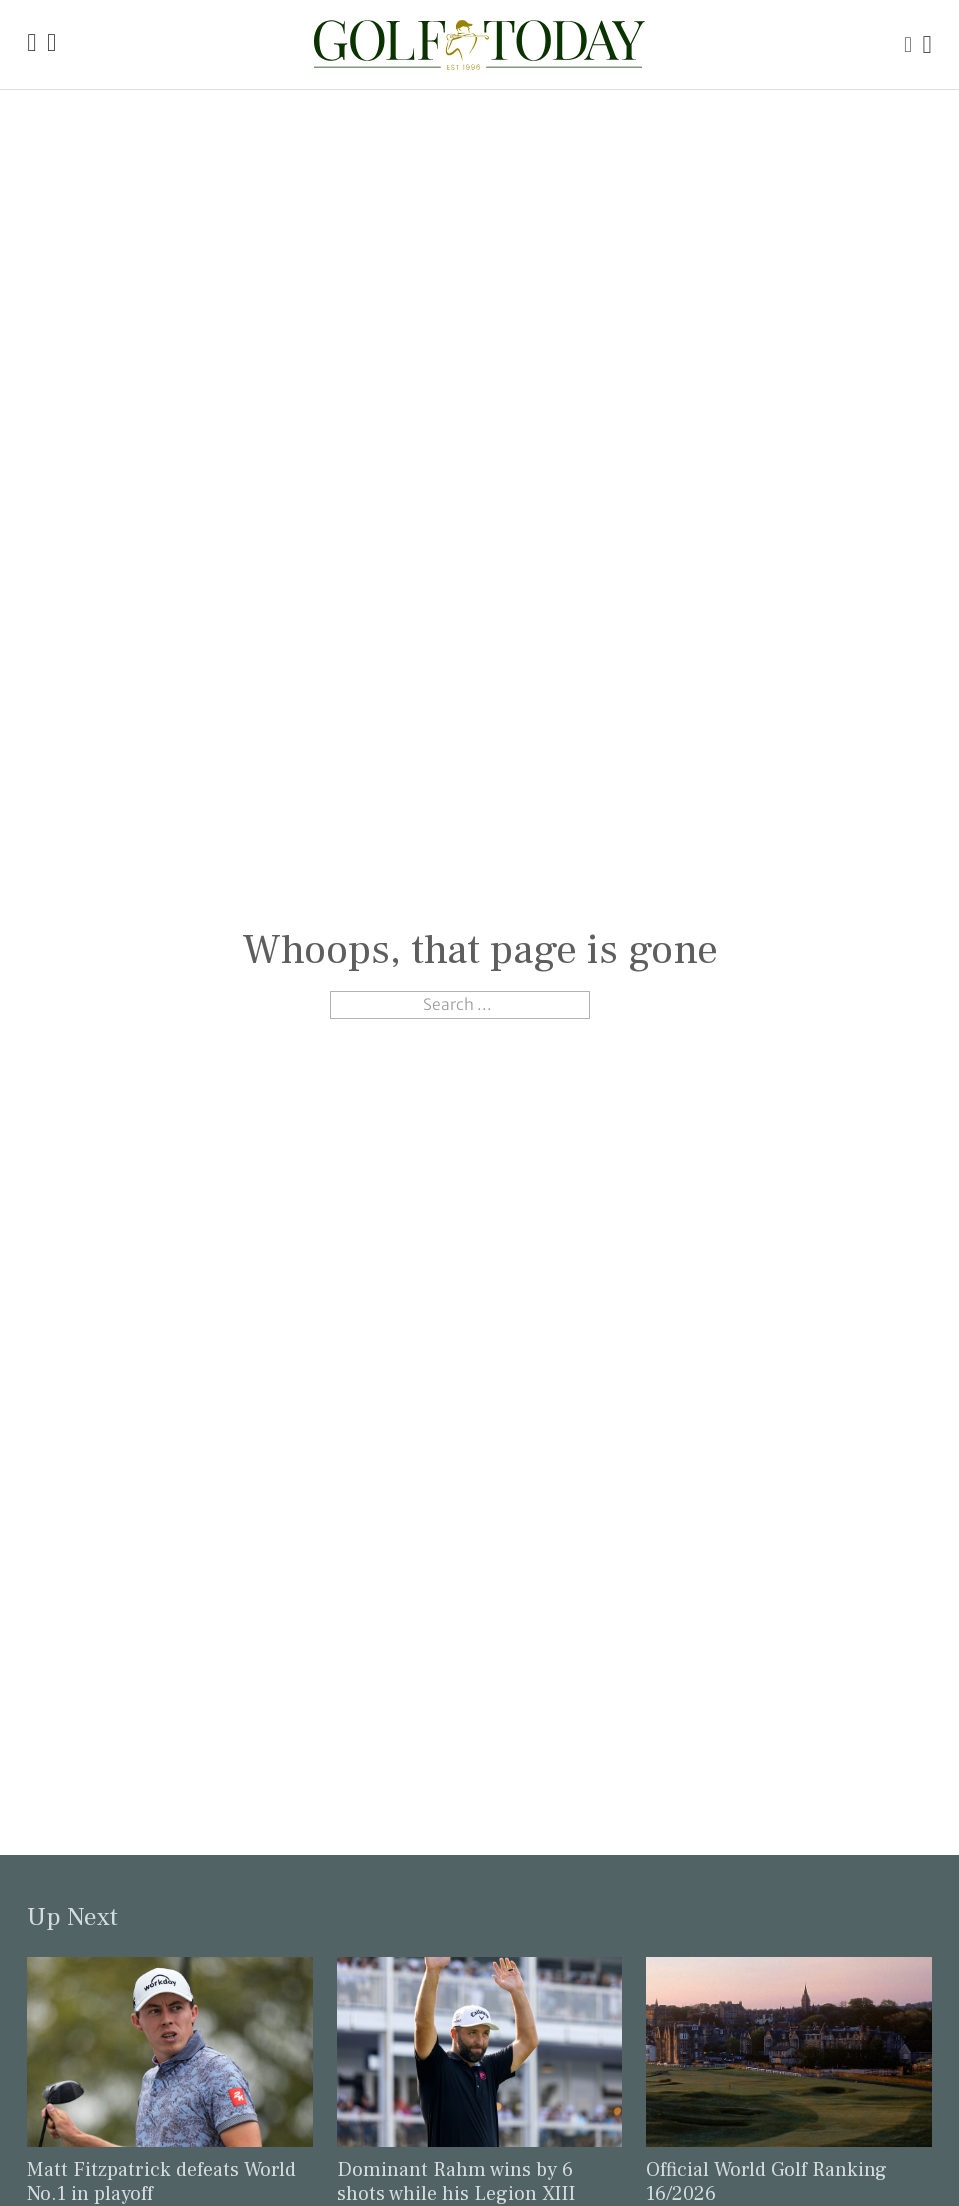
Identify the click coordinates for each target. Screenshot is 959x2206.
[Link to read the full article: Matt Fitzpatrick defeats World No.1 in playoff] (170, 2050)
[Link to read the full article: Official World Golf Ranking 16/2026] (789, 2050)
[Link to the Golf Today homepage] (31, 44)
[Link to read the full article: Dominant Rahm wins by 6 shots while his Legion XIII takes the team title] (480, 2050)
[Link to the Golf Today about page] (51, 44)
